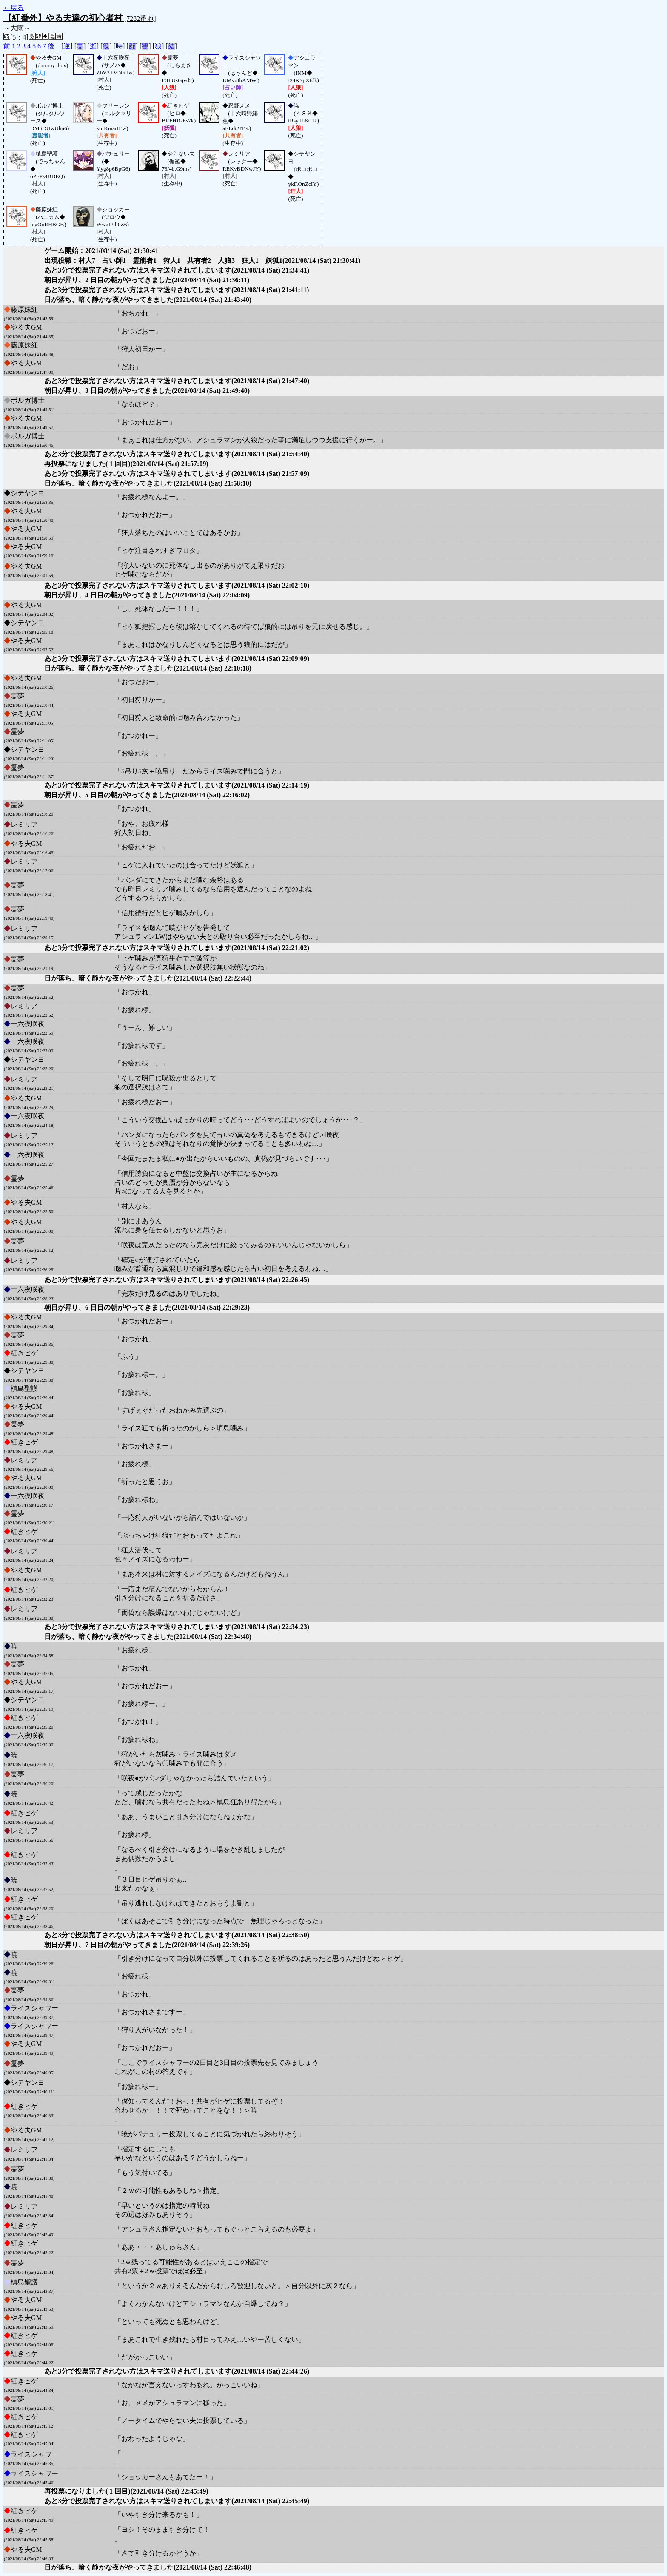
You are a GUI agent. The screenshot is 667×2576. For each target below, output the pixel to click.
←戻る (13, 7)
